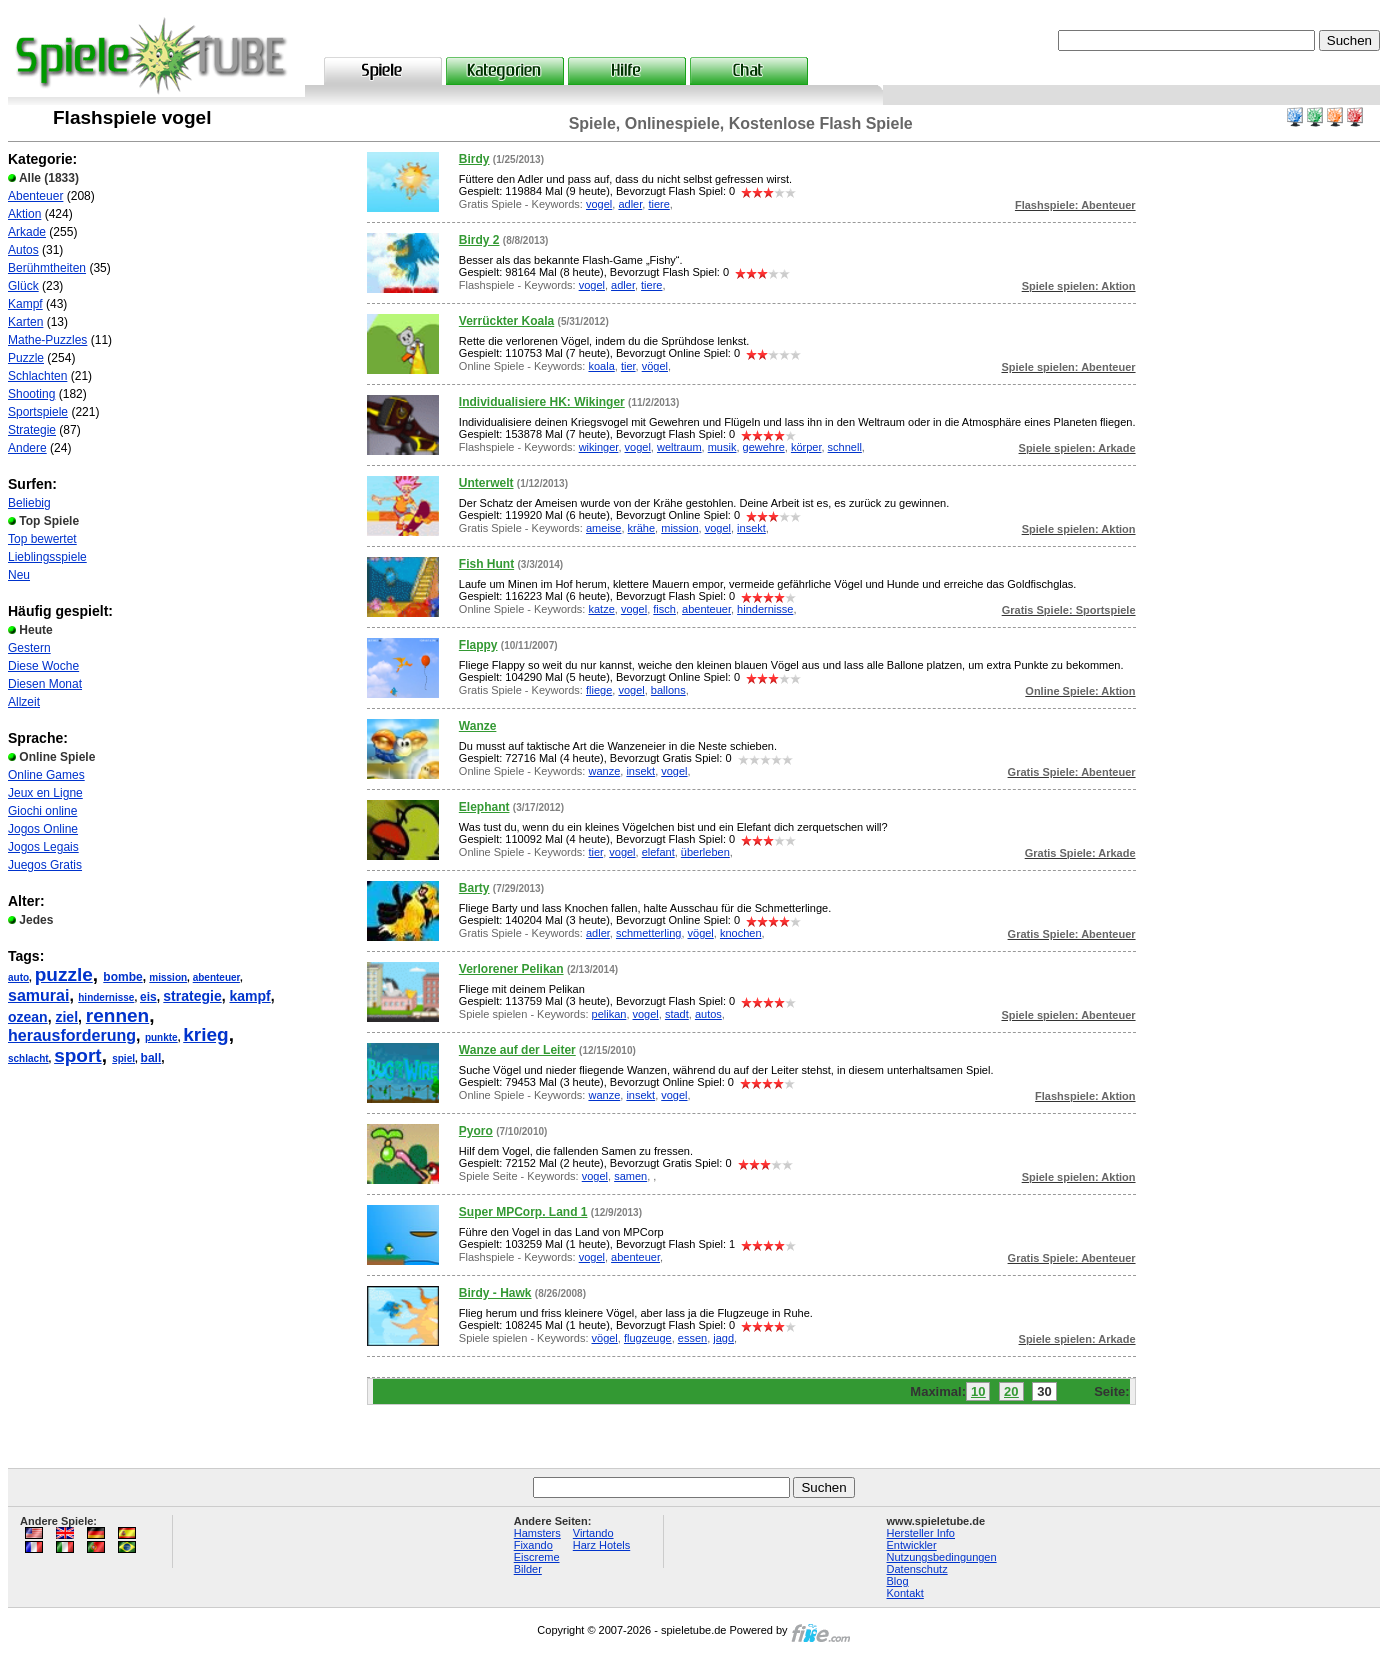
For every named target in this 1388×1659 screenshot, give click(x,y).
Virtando (593, 1533)
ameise (603, 528)
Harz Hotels (601, 1545)
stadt (677, 1014)
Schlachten (37, 376)
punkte (161, 1037)
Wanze (478, 726)
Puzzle (26, 358)
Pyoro (476, 1131)
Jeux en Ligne (45, 793)
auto (18, 977)
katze (601, 609)
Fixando (533, 1545)
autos (708, 1014)
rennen (117, 1015)
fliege (599, 690)
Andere (27, 448)
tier (628, 366)
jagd (723, 1338)
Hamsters (537, 1533)
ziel (66, 1017)
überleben (705, 852)
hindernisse (106, 997)
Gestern (29, 648)
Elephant (484, 807)
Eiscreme (537, 1557)
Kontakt (905, 1593)
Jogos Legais (43, 847)
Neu (19, 575)
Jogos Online (43, 829)
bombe (122, 977)
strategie (192, 996)
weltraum (679, 447)
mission (168, 977)
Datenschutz (917, 1569)
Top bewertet (42, 539)
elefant (658, 852)
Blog (898, 1581)
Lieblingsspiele (47, 557)
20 (1011, 1391)
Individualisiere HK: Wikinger (542, 402)
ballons (668, 690)
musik (722, 447)
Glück (23, 286)
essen (692, 1338)
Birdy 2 (479, 240)
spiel (123, 1058)
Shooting (31, 394)
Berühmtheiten (47, 268)
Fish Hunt (486, 564)
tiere (658, 204)
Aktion (24, 214)
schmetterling (648, 933)
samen (630, 1176)
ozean (28, 1017)
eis (148, 997)
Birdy (474, 159)
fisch (664, 609)
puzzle (64, 974)
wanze (604, 771)
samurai (38, 995)
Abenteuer (35, 196)
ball (151, 1058)
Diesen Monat (45, 684)
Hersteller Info (921, 1533)
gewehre (764, 447)
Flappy (478, 645)
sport (78, 1055)
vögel (655, 366)
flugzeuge (648, 1338)
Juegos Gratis (45, 865)
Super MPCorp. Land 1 (523, 1212)
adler (630, 204)
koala (601, 366)
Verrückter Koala (506, 321)
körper (806, 447)
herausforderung (72, 1035)
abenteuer (216, 977)
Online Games (46, 775)
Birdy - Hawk (495, 1293)
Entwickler (912, 1545)
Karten (25, 322)
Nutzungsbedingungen (942, 1557)
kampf (249, 996)
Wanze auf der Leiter (517, 1050)
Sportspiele (38, 412)
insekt (751, 528)
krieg (205, 1034)
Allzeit (24, 702)
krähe (642, 528)
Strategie (32, 430)
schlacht (28, 1058)
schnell (845, 447)
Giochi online (42, 811)
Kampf (25, 304)
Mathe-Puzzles (47, 340)
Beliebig (29, 503)
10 (978, 1391)
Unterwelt (486, 483)
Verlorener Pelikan (511, 969)
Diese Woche (43, 666)
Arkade (27, 232)
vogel (599, 204)
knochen (741, 933)
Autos (23, 250)
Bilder (528, 1569)
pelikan (609, 1014)
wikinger (599, 447)
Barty (474, 888)
